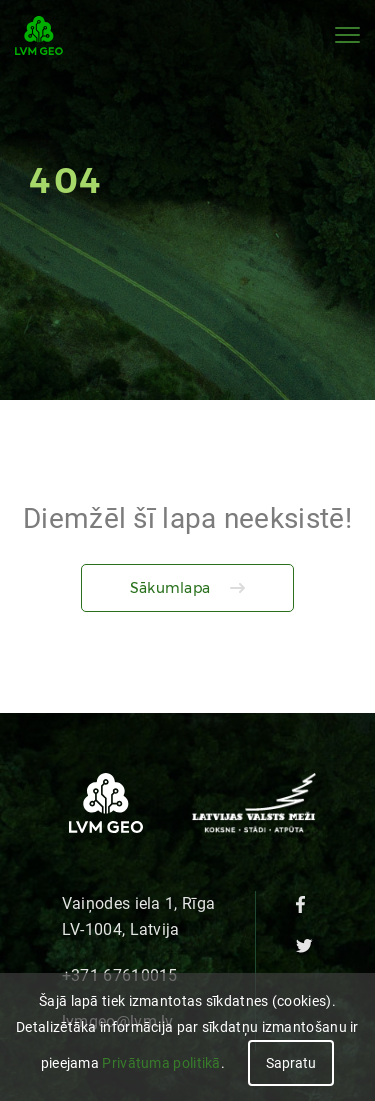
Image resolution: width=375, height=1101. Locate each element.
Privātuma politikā (161, 1063)
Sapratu (291, 1063)
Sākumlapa (170, 588)
